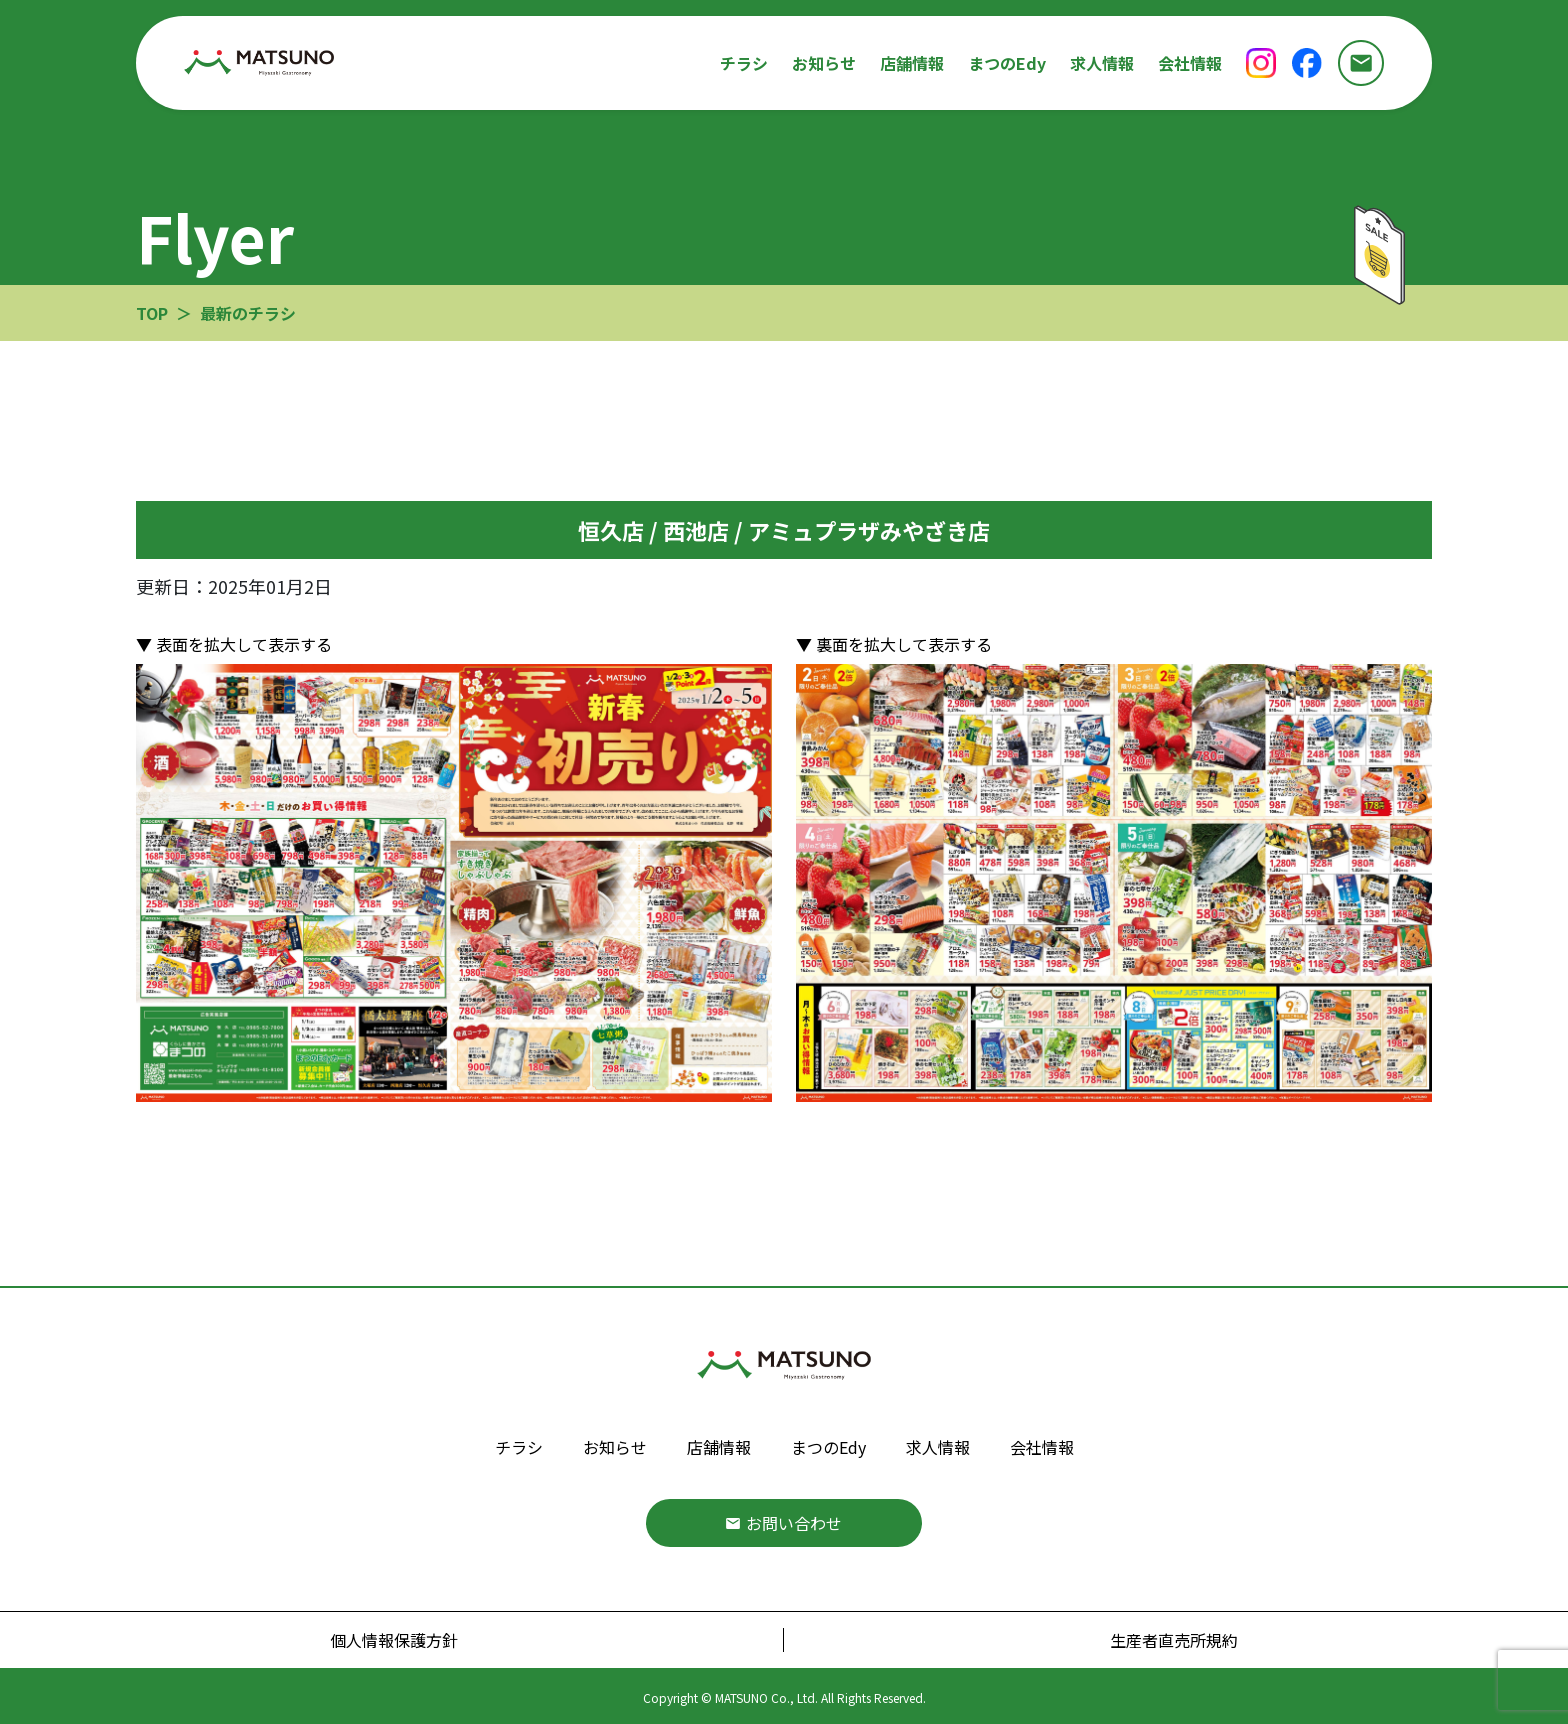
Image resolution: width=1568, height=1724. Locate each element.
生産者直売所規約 (1174, 1640)
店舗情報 (912, 63)
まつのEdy (1007, 63)
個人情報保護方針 (394, 1640)
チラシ (744, 63)
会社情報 (1190, 63)
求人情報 (1102, 63)
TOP (152, 313)
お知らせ (824, 63)
